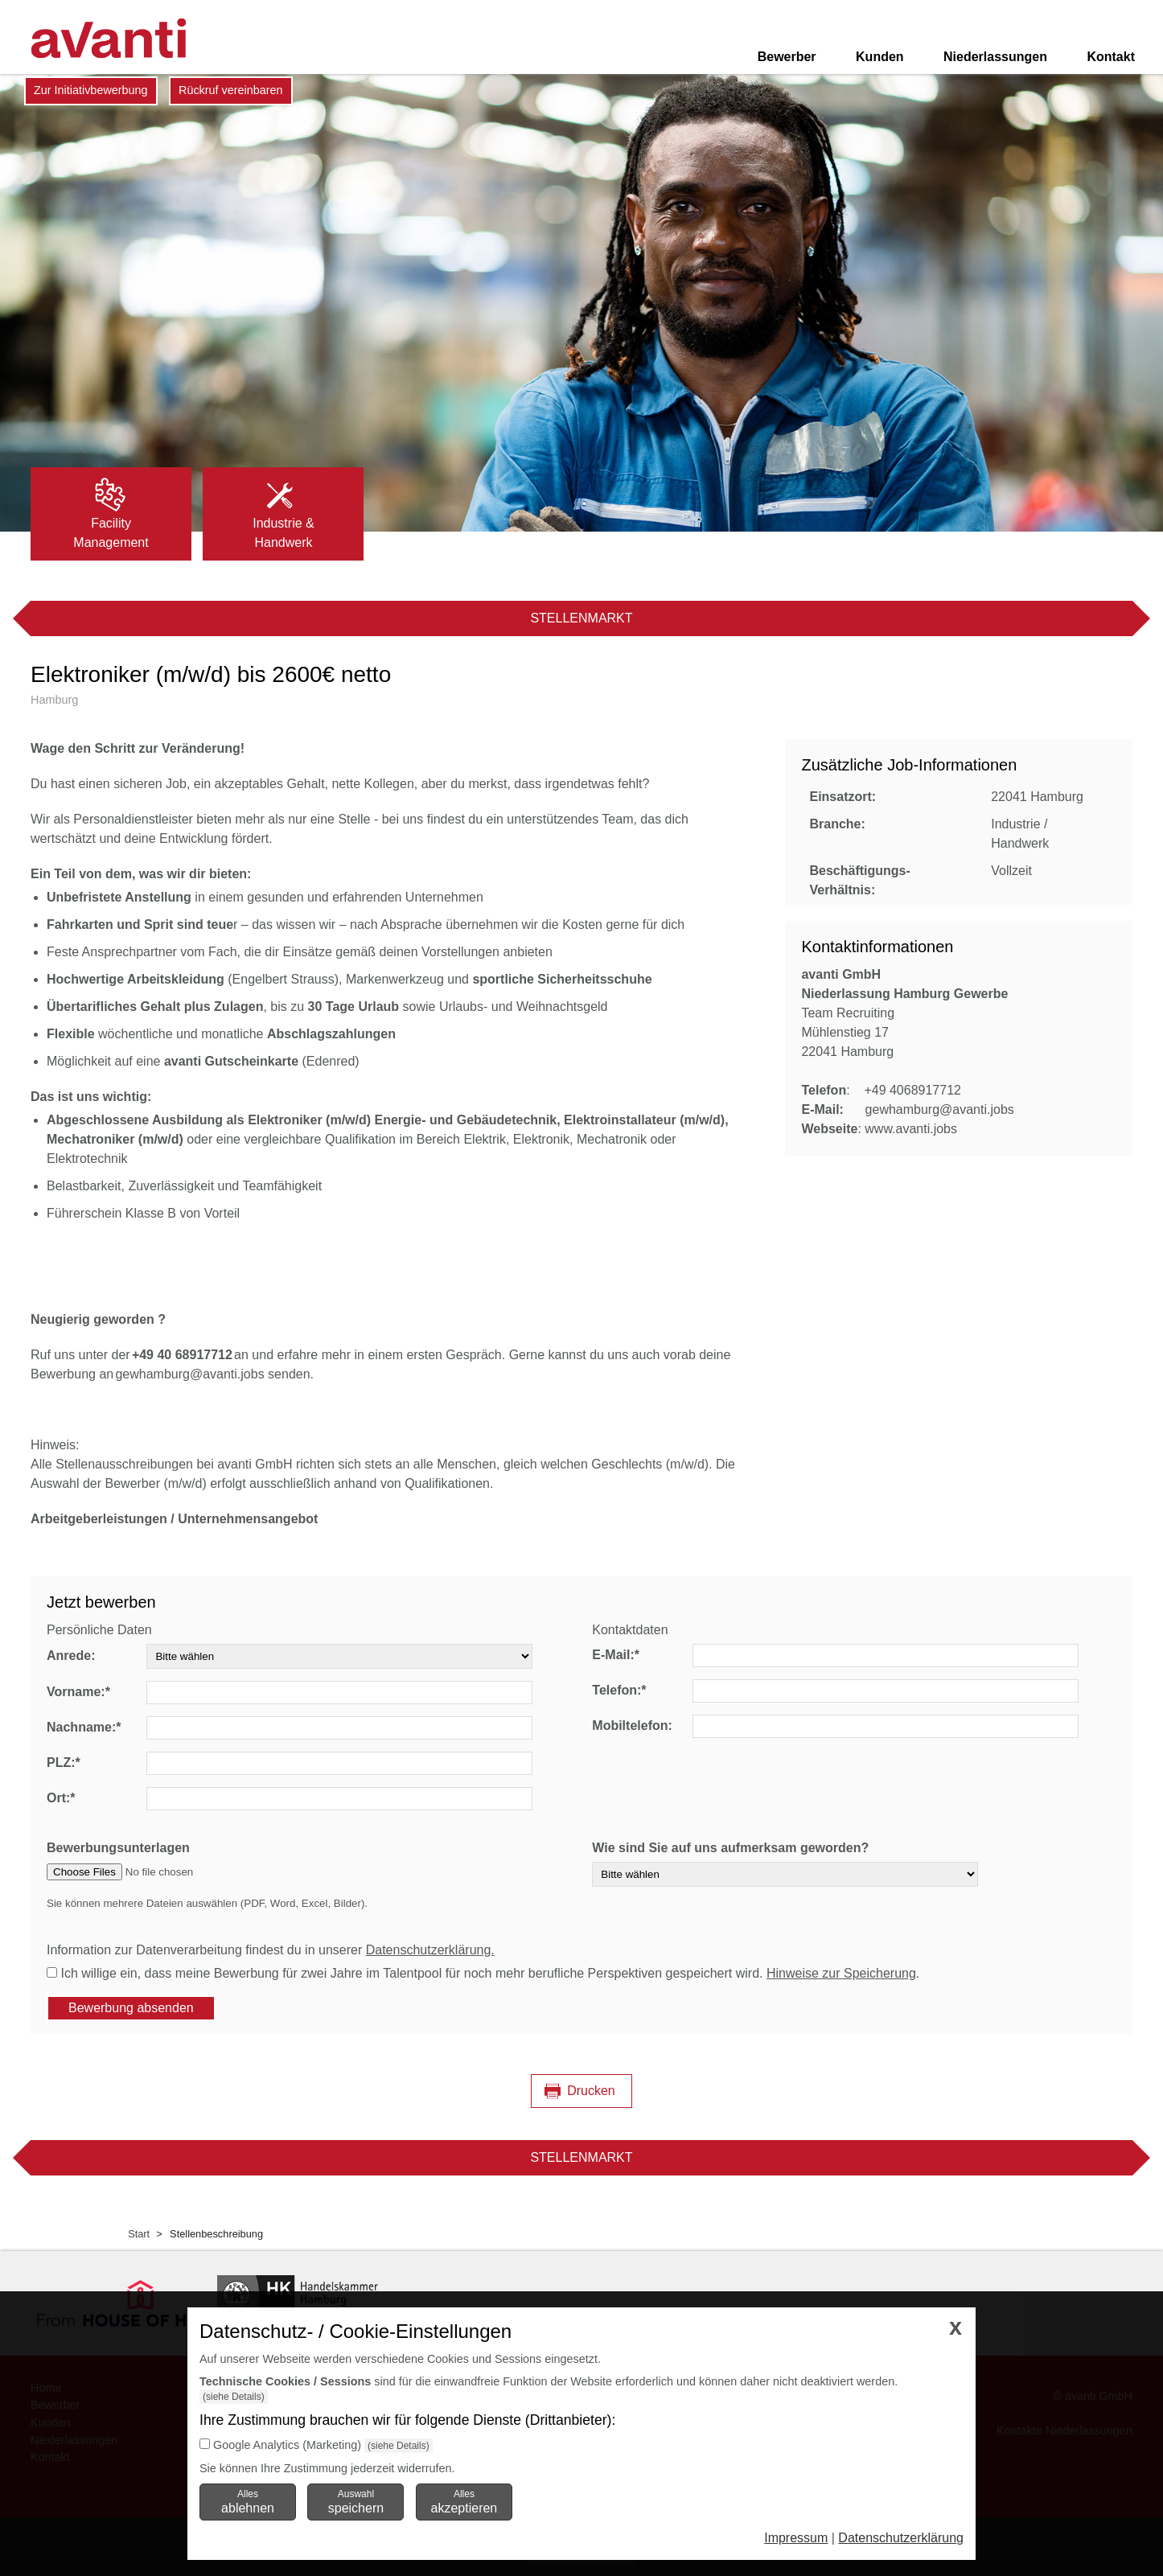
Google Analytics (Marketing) (287, 2444)
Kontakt (1111, 57)
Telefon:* (619, 1690)
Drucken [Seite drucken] (591, 2090)
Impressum (796, 2538)
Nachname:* (84, 1727)
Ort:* (61, 1798)
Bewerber (787, 57)
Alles (247, 2501)
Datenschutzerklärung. (430, 1950)
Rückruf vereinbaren (231, 90)
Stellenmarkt (581, 618)
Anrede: (71, 1655)
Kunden (880, 57)
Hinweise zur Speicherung (841, 1973)
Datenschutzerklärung (901, 2538)
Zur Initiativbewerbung (91, 90)
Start (139, 2234)
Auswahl (356, 2501)
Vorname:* (78, 1692)
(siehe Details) (234, 2396)
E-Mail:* (615, 1655)
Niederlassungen (995, 57)
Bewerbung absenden (131, 2008)
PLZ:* (63, 1762)
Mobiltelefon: (632, 1725)
